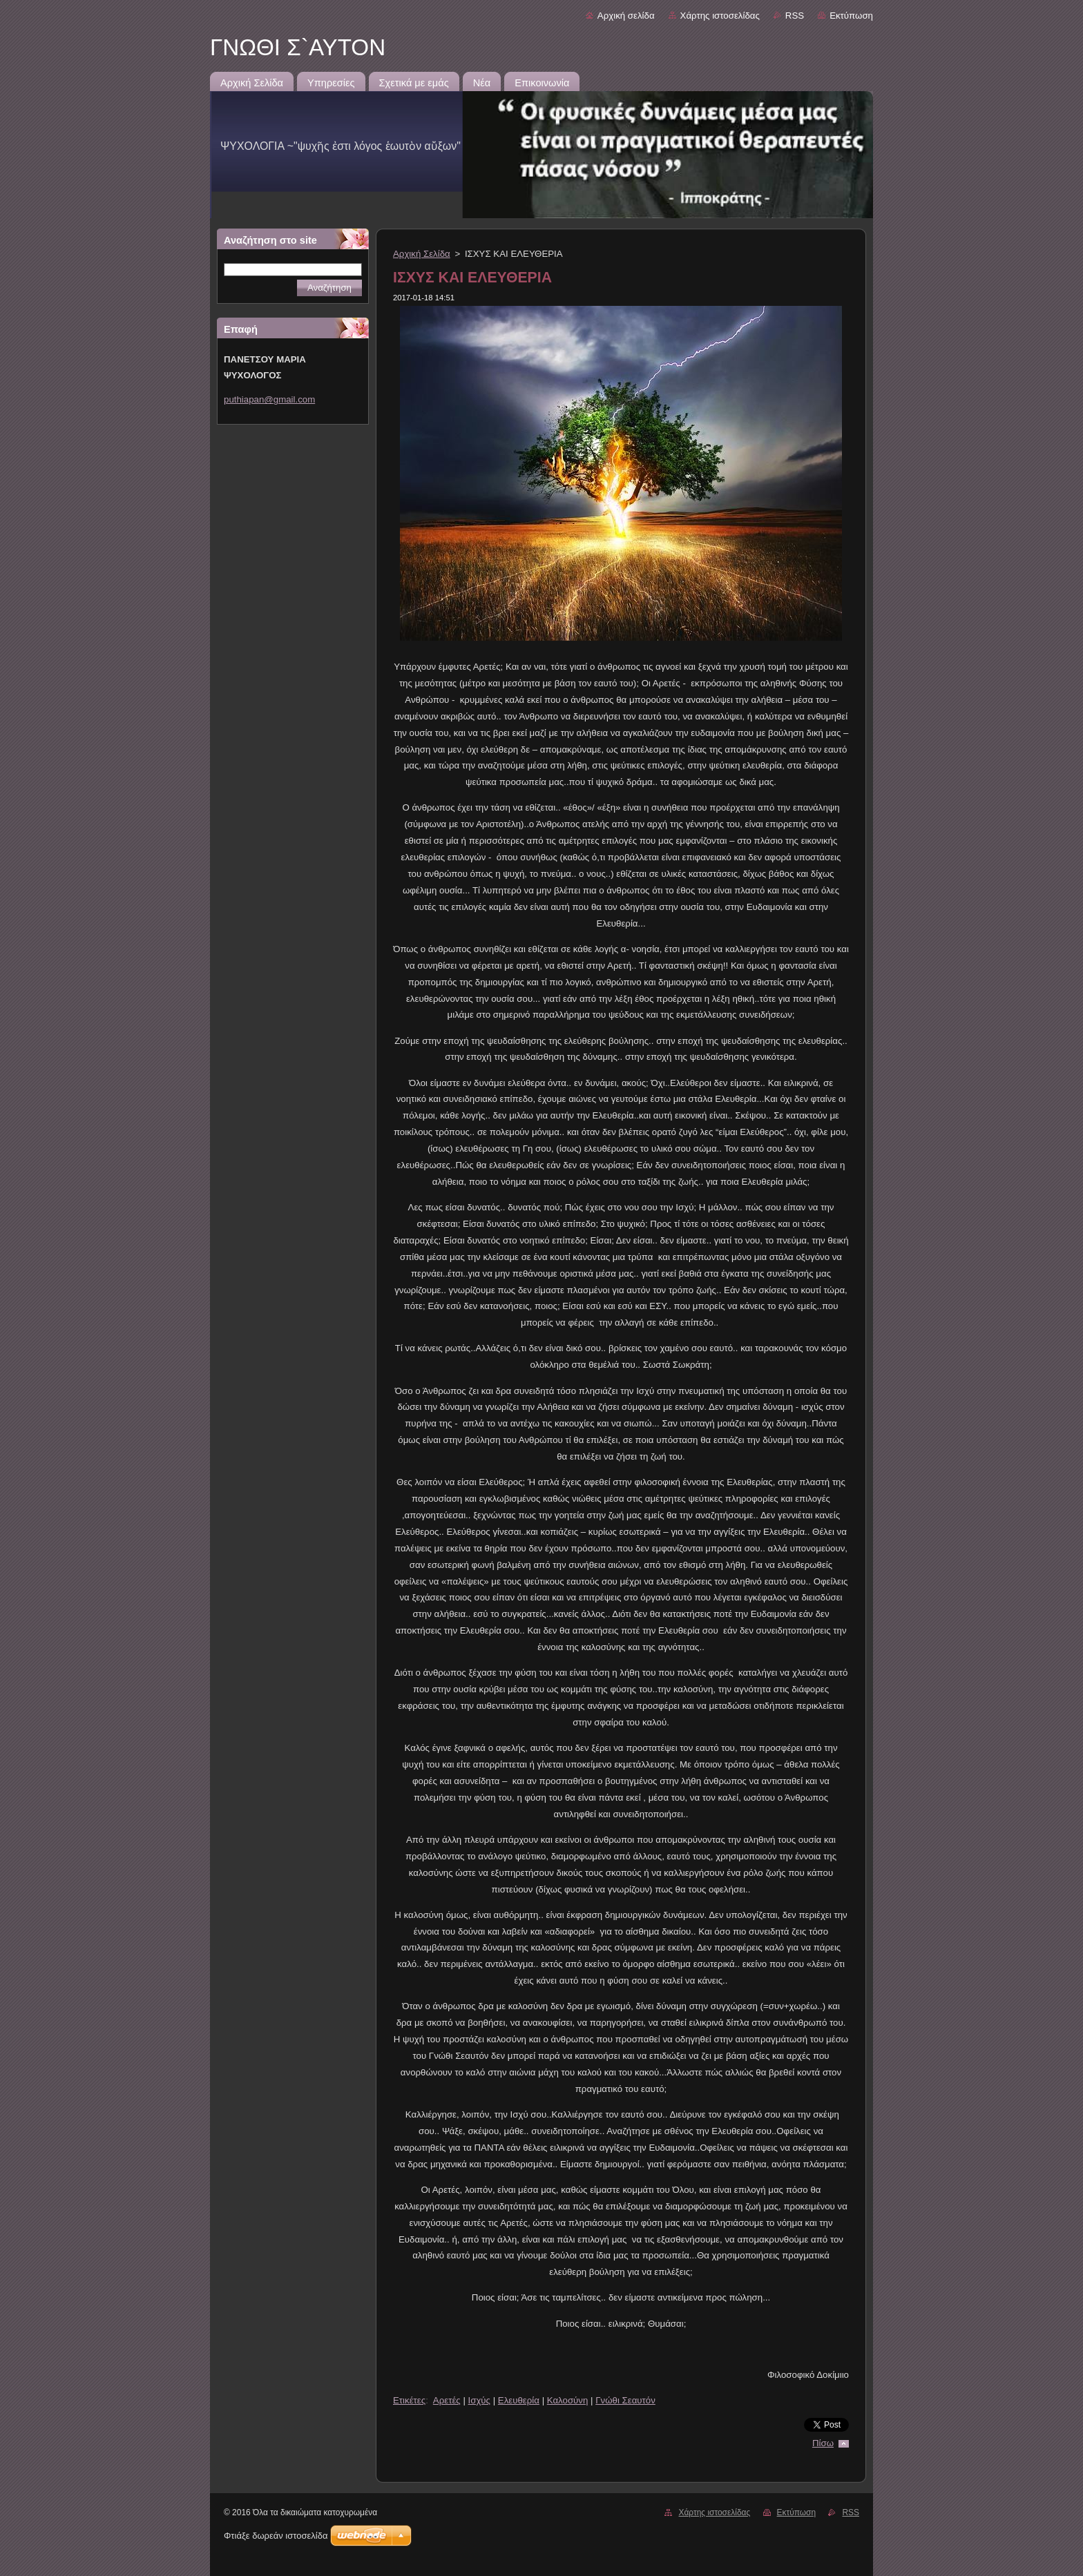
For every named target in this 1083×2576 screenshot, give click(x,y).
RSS (794, 15)
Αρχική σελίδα (626, 15)
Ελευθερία (518, 2400)
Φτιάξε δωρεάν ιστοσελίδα (275, 2535)
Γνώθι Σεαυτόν (625, 2400)
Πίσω (823, 2443)
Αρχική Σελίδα (421, 254)
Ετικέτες (409, 2400)
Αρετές (447, 2400)
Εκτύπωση (851, 15)
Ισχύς (479, 2400)
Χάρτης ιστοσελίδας (720, 15)
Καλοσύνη (567, 2400)
